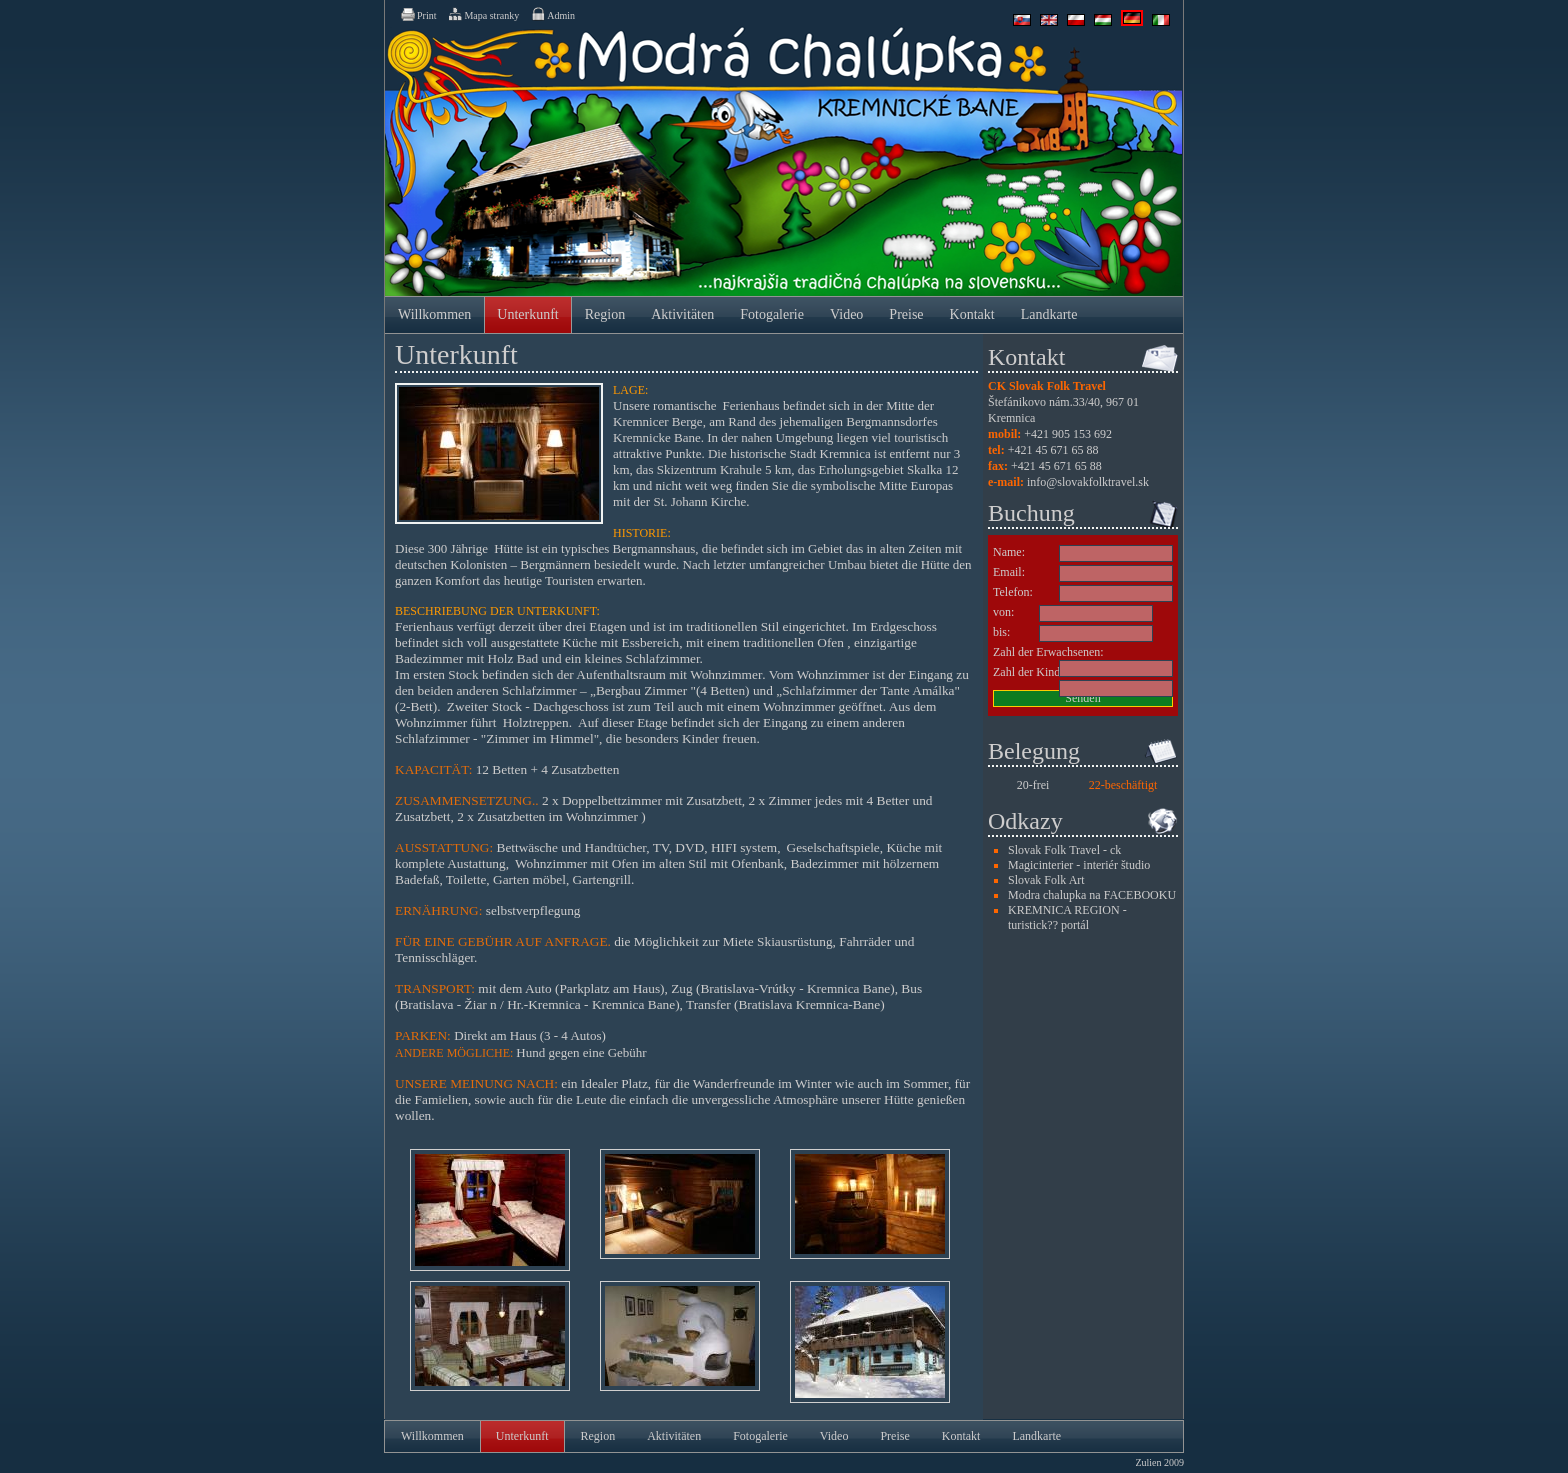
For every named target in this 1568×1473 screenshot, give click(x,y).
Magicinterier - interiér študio (1079, 865)
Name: (1009, 552)
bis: (1001, 632)
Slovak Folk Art (1046, 880)
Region (605, 314)
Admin (552, 14)
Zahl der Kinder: (1033, 672)
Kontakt (972, 314)
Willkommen (434, 314)
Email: (1009, 572)
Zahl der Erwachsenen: (1048, 652)
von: (1003, 612)
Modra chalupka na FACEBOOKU (1092, 895)
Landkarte (1049, 314)
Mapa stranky (483, 14)
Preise (906, 314)
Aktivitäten (682, 314)
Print (417, 14)
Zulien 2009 (1159, 1462)
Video (846, 314)
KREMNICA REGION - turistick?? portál (1067, 917)
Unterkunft (527, 314)
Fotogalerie (772, 314)
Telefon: (1013, 592)
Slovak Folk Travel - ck (1064, 850)
